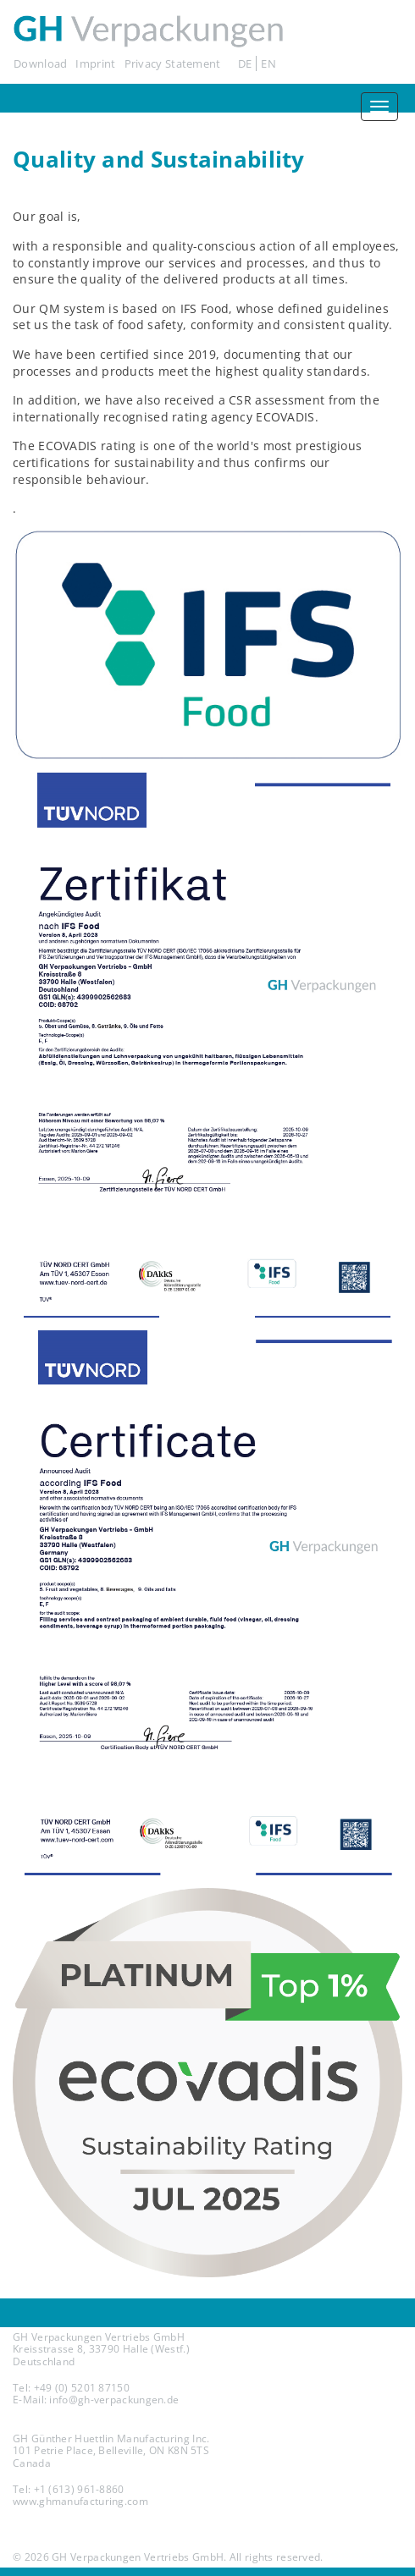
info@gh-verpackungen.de (114, 2399)
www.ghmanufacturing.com (80, 2501)
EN (268, 63)
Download (40, 63)
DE (245, 63)
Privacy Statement (173, 63)
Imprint (95, 63)
